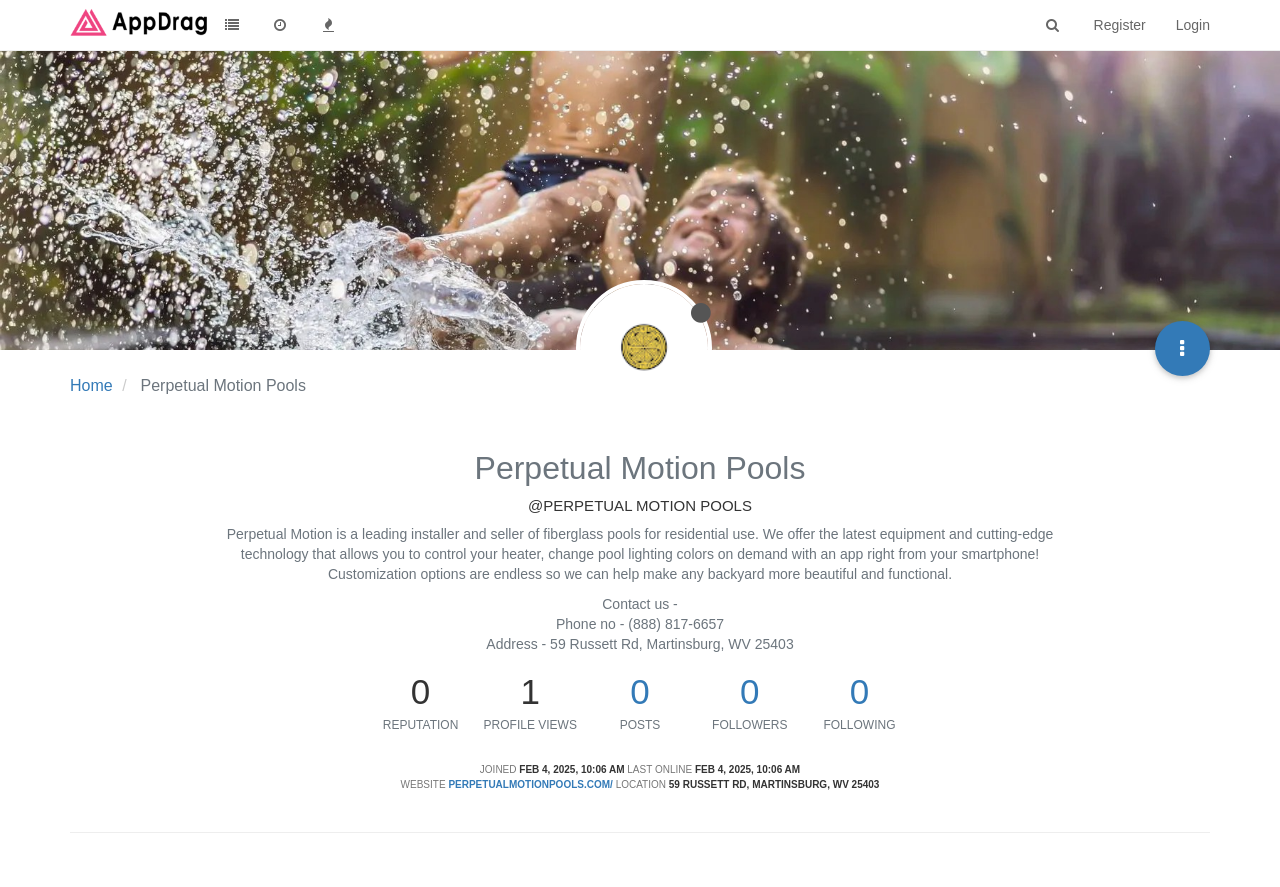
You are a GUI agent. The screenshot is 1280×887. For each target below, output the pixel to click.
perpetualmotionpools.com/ (530, 784)
